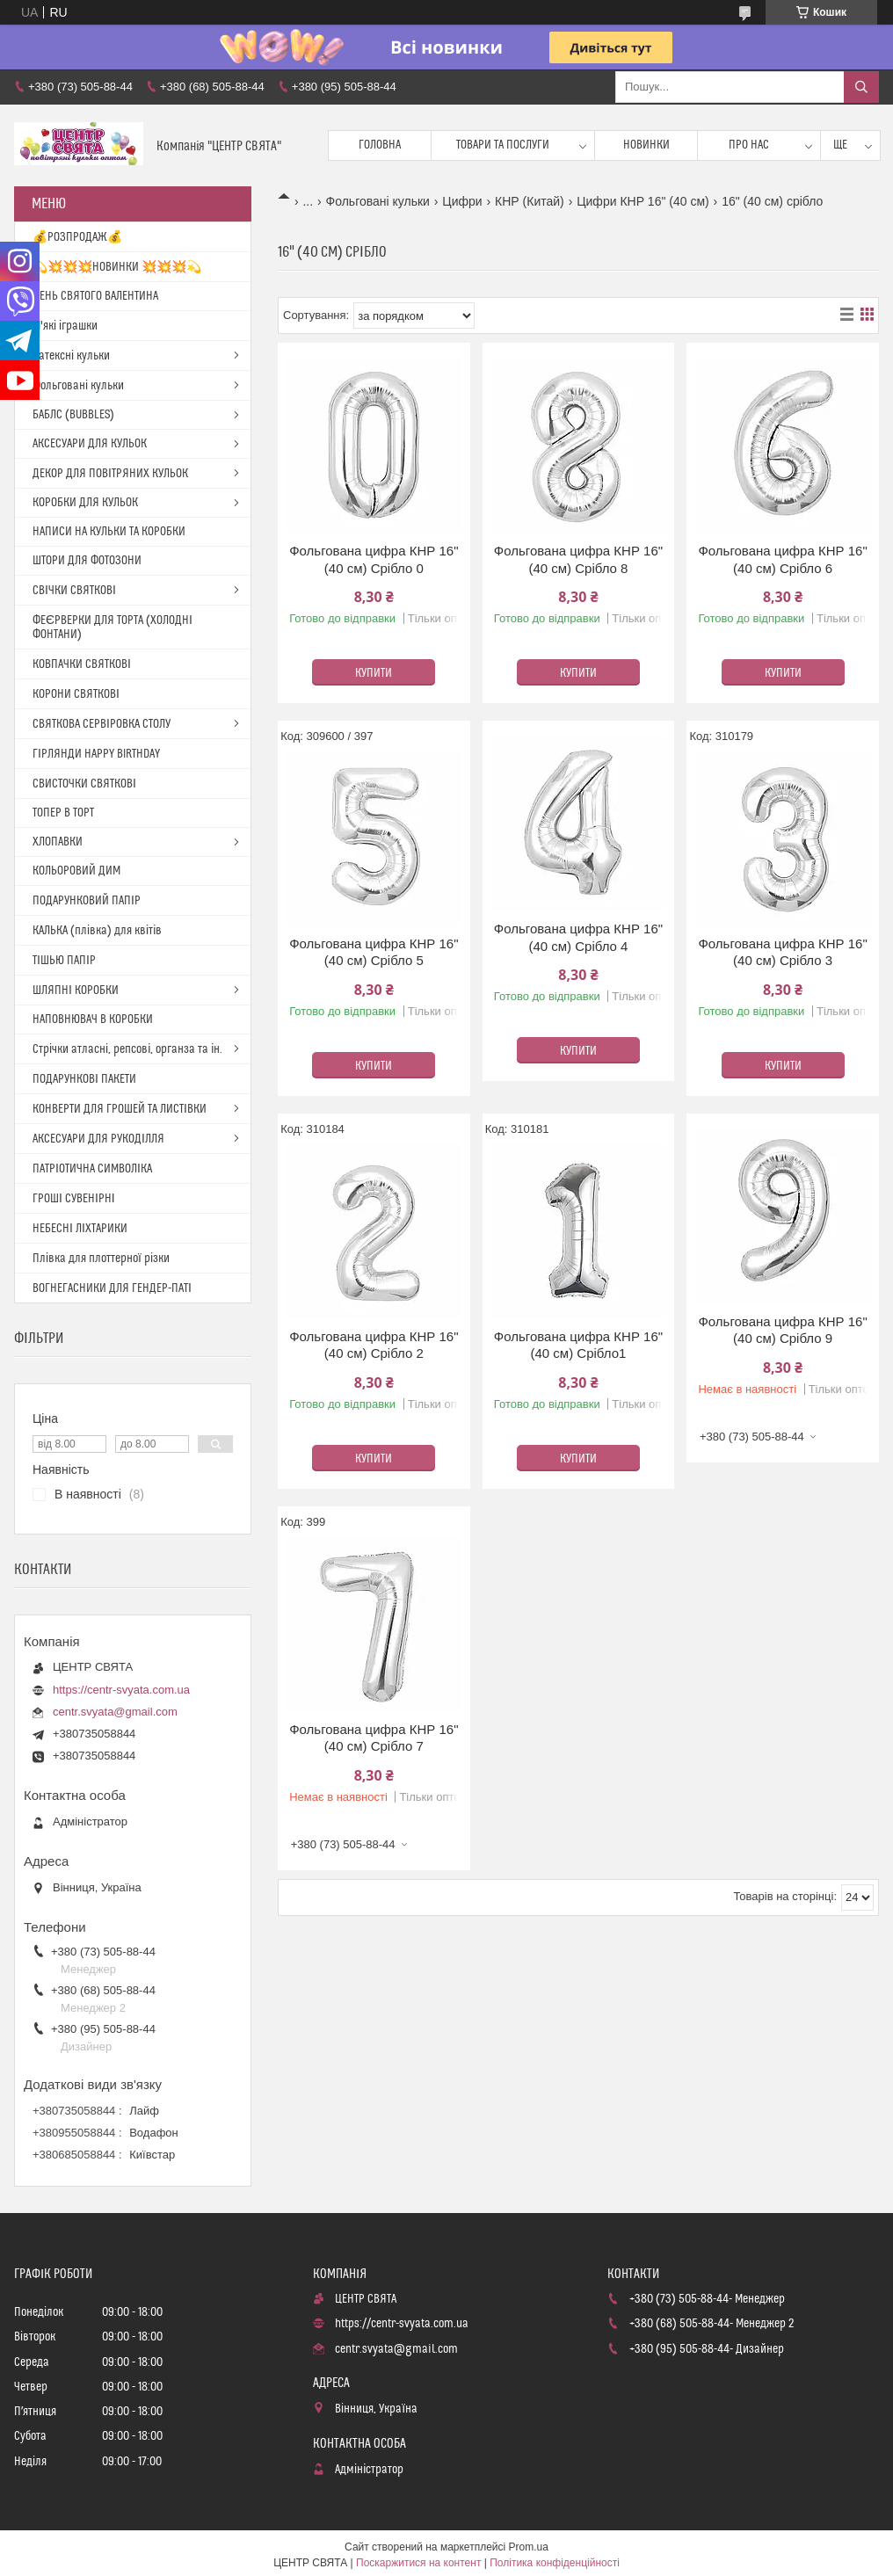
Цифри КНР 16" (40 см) (643, 201)
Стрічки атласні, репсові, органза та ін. (127, 1049)
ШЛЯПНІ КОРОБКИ (76, 990)
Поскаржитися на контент (418, 2563)
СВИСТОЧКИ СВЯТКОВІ (84, 784)
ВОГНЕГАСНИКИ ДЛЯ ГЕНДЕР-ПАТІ (112, 1288)
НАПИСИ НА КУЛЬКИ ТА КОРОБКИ (109, 532)
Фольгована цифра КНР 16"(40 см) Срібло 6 (782, 559)
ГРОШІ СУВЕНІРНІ (74, 1199)
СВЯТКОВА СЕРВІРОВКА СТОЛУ (102, 724)
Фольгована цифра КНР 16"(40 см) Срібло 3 (782, 952)
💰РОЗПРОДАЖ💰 (77, 237)
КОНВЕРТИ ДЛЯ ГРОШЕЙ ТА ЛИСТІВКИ (120, 1109)
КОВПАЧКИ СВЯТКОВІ (82, 664)
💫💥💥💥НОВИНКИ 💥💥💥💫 (117, 267)
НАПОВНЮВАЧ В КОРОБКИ (93, 1019)
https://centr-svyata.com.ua (121, 1689)
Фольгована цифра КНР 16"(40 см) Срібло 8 (578, 559)
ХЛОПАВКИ (58, 842)
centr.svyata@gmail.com (115, 1711)
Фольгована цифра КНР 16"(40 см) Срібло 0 (373, 559)
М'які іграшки (65, 326)
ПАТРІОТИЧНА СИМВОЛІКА (92, 1169)
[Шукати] (861, 87)
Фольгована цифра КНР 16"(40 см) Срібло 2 (373, 1345)
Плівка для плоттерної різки (101, 1259)
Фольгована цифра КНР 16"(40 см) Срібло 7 (373, 1738)
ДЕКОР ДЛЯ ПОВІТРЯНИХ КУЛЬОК (110, 474)
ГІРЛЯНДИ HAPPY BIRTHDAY (96, 754)
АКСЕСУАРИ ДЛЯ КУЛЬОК (90, 444)
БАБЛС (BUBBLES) (73, 415)
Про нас (749, 145)
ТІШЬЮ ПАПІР (64, 961)
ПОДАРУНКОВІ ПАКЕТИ (84, 1079)
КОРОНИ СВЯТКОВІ (76, 694)
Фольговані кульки (378, 201)
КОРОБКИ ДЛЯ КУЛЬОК (85, 503)
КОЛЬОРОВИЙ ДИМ (76, 871)
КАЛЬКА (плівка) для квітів (97, 931)
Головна (380, 145)
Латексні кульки (71, 356)
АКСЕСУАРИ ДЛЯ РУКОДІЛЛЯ (98, 1139)
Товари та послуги (502, 145)
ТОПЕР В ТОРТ (63, 813)
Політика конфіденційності (555, 2563)
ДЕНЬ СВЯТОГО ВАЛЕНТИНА (95, 296)
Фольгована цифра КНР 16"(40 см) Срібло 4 (578, 937)
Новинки (646, 145)
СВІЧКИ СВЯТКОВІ (74, 591)
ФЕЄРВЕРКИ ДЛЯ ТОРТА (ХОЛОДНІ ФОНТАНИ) (112, 627)
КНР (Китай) (529, 201)
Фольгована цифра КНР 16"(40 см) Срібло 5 (373, 952)
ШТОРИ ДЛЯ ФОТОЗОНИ (87, 561)
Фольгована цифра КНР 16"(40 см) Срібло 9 (782, 1330)
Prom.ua (528, 2547)
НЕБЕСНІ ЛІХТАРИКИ (80, 1229)
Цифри (462, 201)
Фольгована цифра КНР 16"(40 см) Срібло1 (578, 1345)
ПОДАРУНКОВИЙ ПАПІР (87, 901)
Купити (373, 673)
